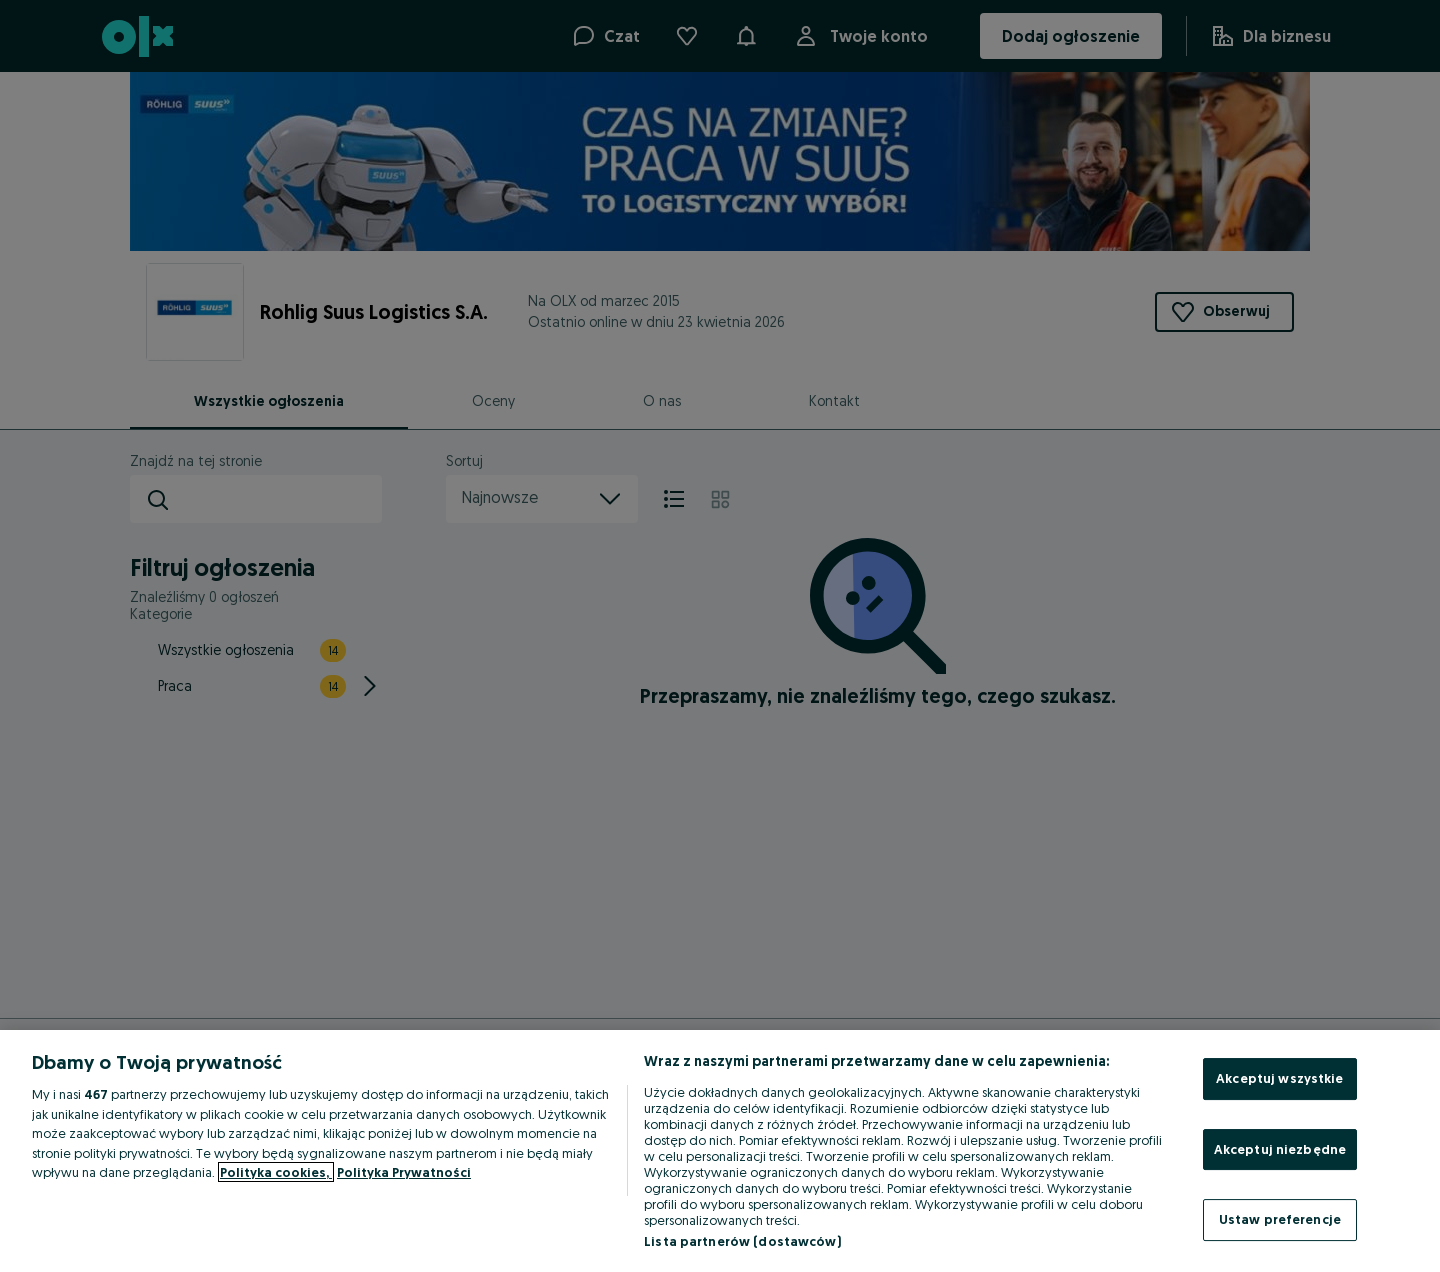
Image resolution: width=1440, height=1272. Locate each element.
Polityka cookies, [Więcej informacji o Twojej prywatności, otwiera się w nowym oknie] (276, 1172)
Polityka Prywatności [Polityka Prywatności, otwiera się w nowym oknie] (404, 1172)
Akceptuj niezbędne (1280, 1149)
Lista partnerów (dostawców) (742, 1241)
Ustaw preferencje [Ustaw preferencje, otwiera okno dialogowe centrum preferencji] (1280, 1219)
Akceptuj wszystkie (1279, 1078)
